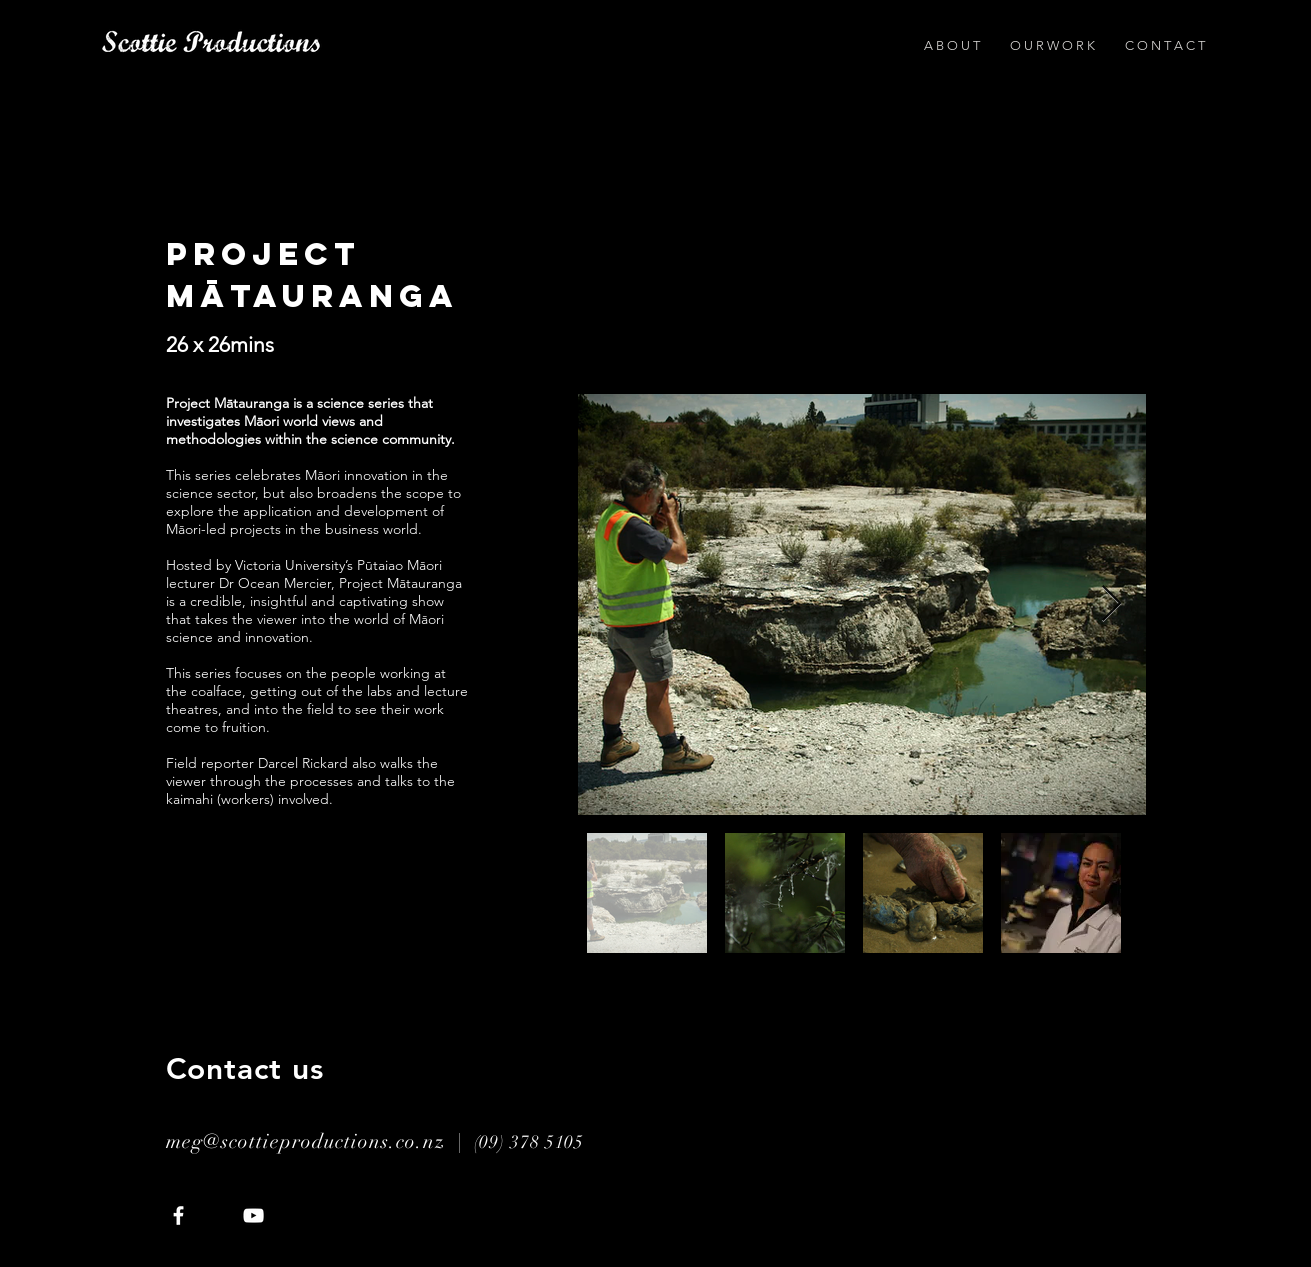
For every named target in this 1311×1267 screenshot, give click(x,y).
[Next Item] (1111, 604)
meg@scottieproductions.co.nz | (320, 1141)
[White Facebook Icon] (178, 1215)
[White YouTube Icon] (253, 1215)
